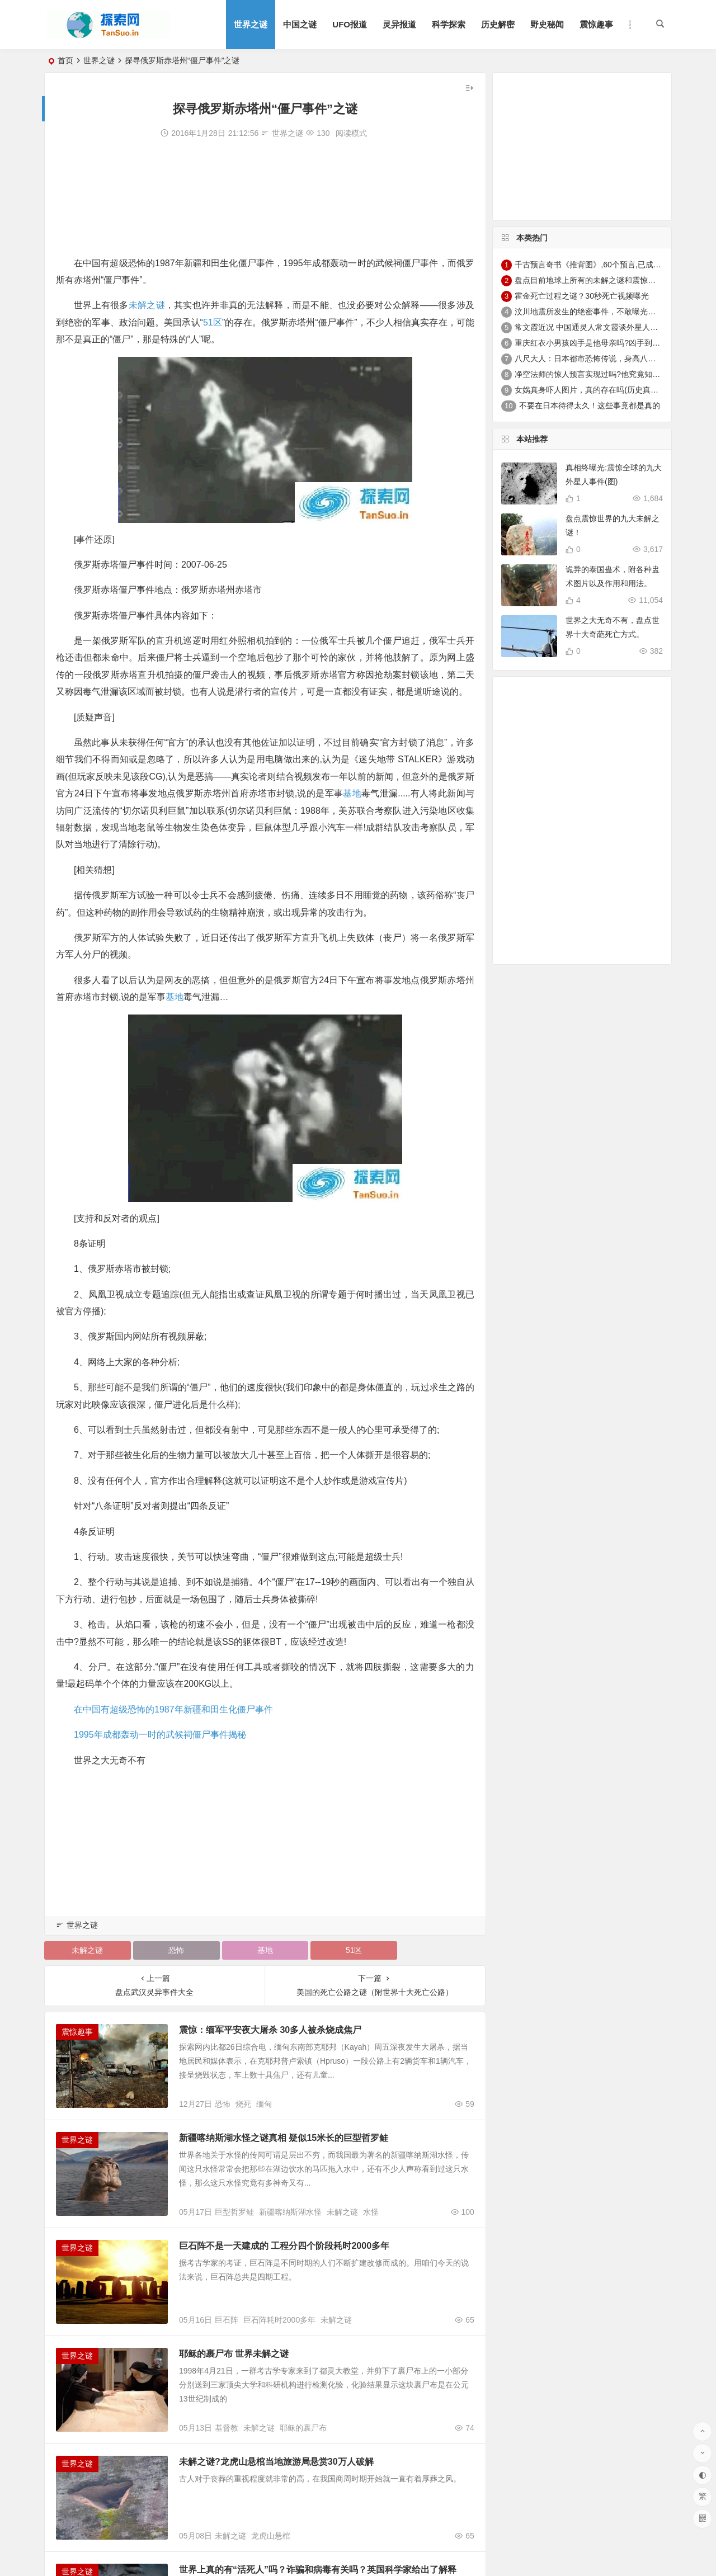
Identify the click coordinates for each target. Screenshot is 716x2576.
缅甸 (264, 2104)
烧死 (243, 2104)
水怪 (371, 2211)
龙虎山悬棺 (270, 2535)
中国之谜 (300, 24)
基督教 (226, 2427)
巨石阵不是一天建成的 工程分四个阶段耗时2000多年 (284, 2246)
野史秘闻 (547, 24)
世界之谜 (250, 24)
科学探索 (448, 24)
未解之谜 (147, 305)
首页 (65, 60)
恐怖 (176, 1950)
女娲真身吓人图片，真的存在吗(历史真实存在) (595, 389)
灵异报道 (399, 24)
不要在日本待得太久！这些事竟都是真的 (589, 405)
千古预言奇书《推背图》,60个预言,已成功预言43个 (604, 264)
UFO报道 (349, 24)
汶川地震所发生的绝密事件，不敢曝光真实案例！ (601, 311)
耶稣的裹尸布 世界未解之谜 (234, 2353)
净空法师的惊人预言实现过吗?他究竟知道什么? (597, 374)
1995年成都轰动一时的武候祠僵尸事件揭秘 (160, 1734)
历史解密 (498, 24)
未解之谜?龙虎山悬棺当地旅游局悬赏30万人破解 (276, 2461)
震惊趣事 (596, 24)
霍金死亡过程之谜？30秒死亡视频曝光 (582, 295)
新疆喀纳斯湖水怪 (290, 2211)
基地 (352, 793)
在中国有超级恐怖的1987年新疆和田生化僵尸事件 (173, 1709)
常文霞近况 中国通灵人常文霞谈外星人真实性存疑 (602, 327)
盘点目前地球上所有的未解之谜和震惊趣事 (589, 280)
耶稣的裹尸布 (303, 2427)
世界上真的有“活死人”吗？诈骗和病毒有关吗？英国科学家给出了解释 (317, 2569)
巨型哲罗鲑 (234, 2211)
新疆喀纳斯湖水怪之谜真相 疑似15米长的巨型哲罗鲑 (283, 2138)
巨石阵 (226, 2319)
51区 (212, 322)
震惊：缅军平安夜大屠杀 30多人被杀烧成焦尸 (270, 2030)
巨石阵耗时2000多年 (279, 2319)
